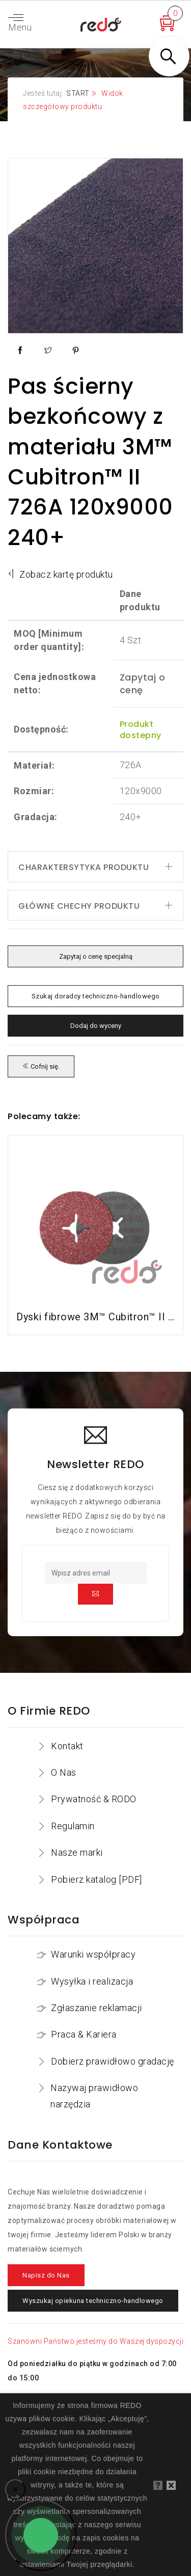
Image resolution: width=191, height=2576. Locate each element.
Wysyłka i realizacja (92, 1981)
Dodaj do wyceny (95, 1025)
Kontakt (67, 1746)
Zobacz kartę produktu (60, 574)
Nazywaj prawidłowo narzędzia (94, 2095)
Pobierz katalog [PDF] (96, 1879)
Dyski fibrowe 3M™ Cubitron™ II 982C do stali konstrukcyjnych (95, 1317)
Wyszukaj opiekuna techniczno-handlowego (93, 2300)
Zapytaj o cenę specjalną (95, 956)
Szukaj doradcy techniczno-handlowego (95, 996)
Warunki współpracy (93, 1954)
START (78, 93)
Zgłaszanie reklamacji (96, 2007)
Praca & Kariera (84, 2034)
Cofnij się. (41, 1066)
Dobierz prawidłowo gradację (112, 2061)
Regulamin (73, 1826)
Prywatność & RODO (94, 1799)
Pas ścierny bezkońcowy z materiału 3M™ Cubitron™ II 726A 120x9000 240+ (90, 462)
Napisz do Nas (46, 2275)
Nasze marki (77, 1852)
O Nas (63, 1772)
